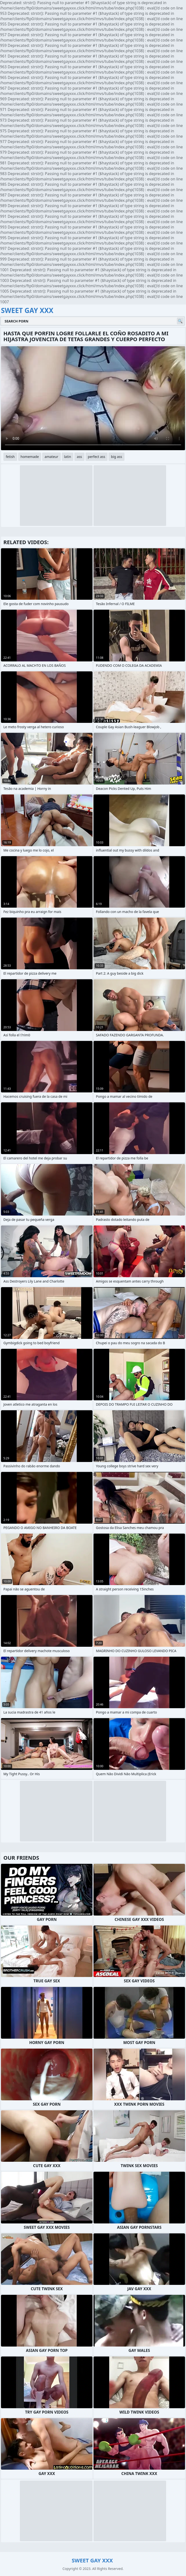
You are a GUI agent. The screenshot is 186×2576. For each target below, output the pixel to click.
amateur (51, 456)
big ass (116, 456)
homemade (30, 456)
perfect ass (96, 456)
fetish (10, 456)
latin (67, 456)
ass (79, 456)
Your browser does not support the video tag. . (93, 398)
